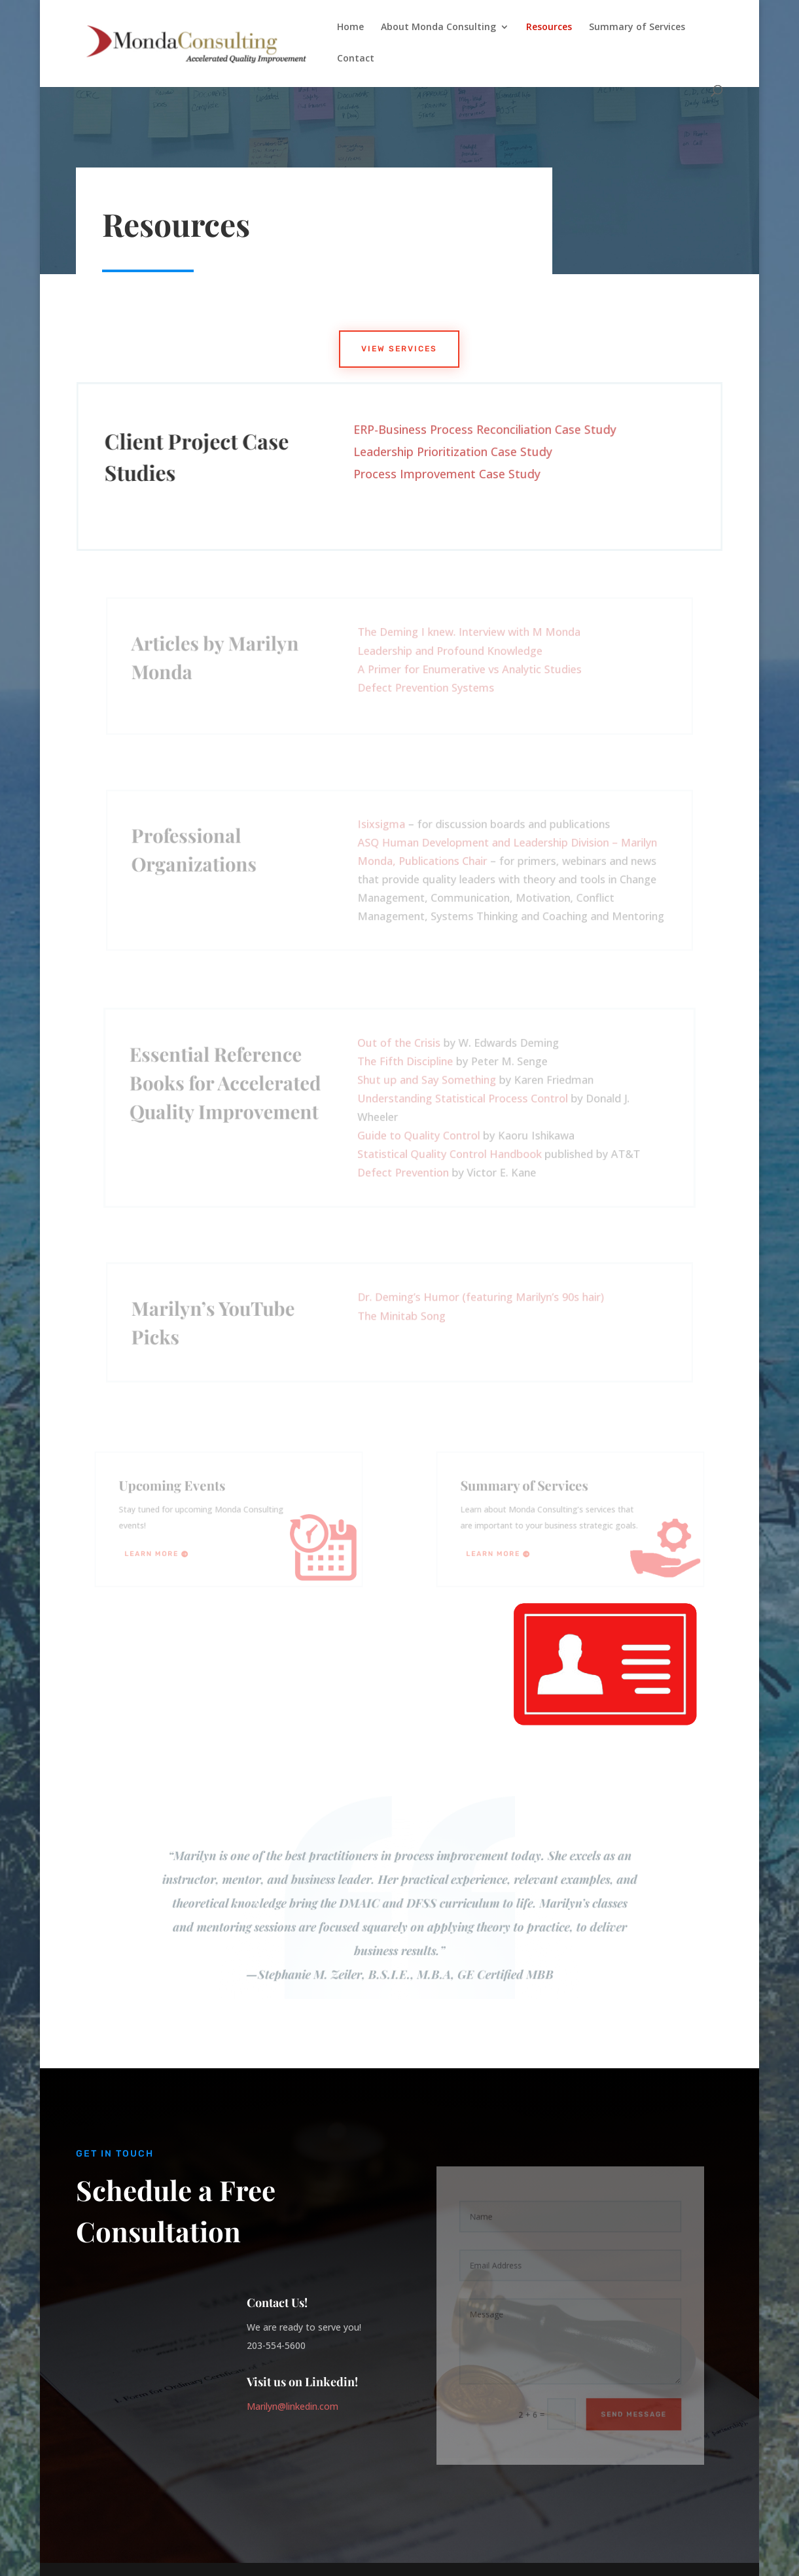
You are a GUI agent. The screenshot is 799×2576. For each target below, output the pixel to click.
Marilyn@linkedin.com (292, 2406)
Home (350, 27)
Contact (355, 59)
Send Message (629, 2406)
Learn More (157, 1551)
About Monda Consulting (438, 27)
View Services (399, 348)
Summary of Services (637, 27)
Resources (549, 27)
